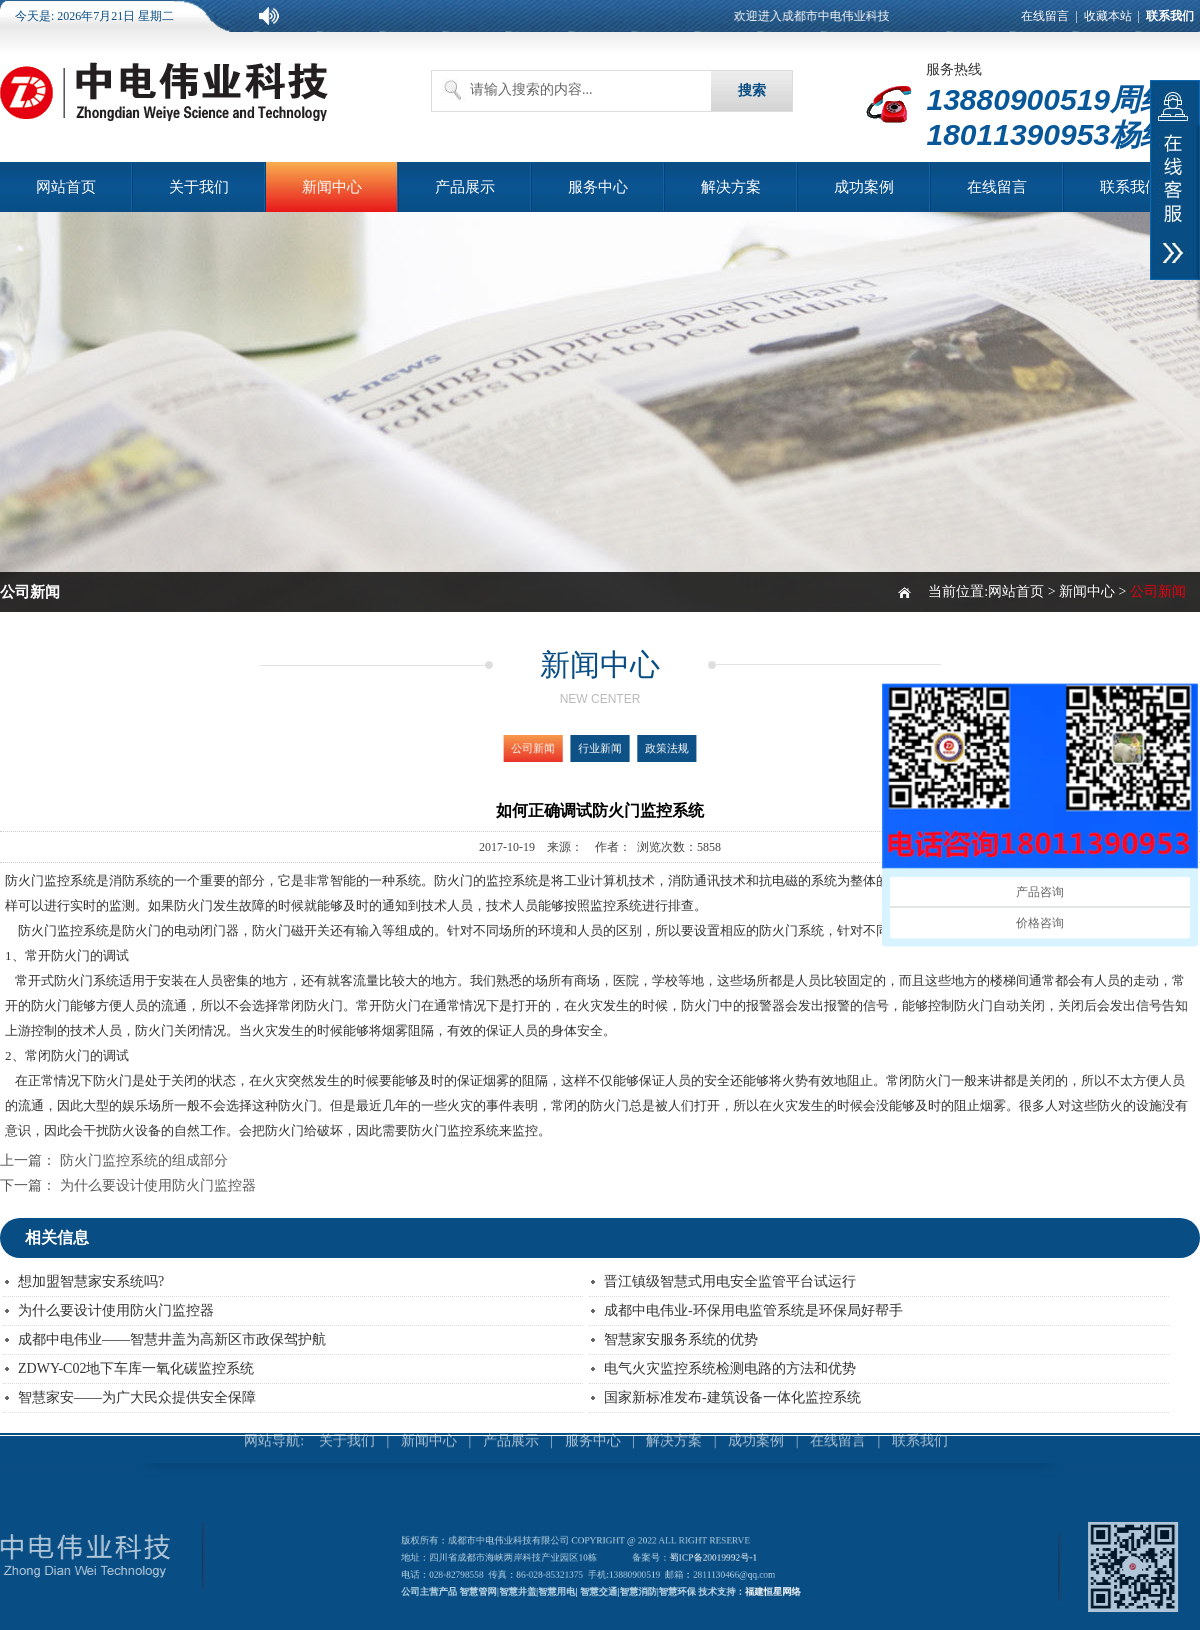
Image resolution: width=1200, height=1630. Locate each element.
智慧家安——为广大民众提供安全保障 (137, 1397)
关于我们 (199, 187)
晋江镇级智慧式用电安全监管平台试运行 (730, 1281)
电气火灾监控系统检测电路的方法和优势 (730, 1368)
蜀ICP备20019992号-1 (702, 1559)
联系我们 (1130, 187)
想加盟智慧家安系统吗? (91, 1281)
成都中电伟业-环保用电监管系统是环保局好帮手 (753, 1310)
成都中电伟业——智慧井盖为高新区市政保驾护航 (172, 1339)
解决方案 (731, 187)
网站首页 (66, 187)
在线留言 (1045, 16)
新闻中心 (332, 187)
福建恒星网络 (751, 1587)
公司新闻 (546, 749)
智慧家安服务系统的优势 (681, 1339)
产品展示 (465, 187)
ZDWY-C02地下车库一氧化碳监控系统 (136, 1368)
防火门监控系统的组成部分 (144, 1160)
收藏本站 (1108, 16)
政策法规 (655, 749)
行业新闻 (600, 749)
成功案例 (864, 187)
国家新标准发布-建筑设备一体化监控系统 (732, 1397)
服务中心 (598, 187)
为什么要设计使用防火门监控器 (158, 1185)
